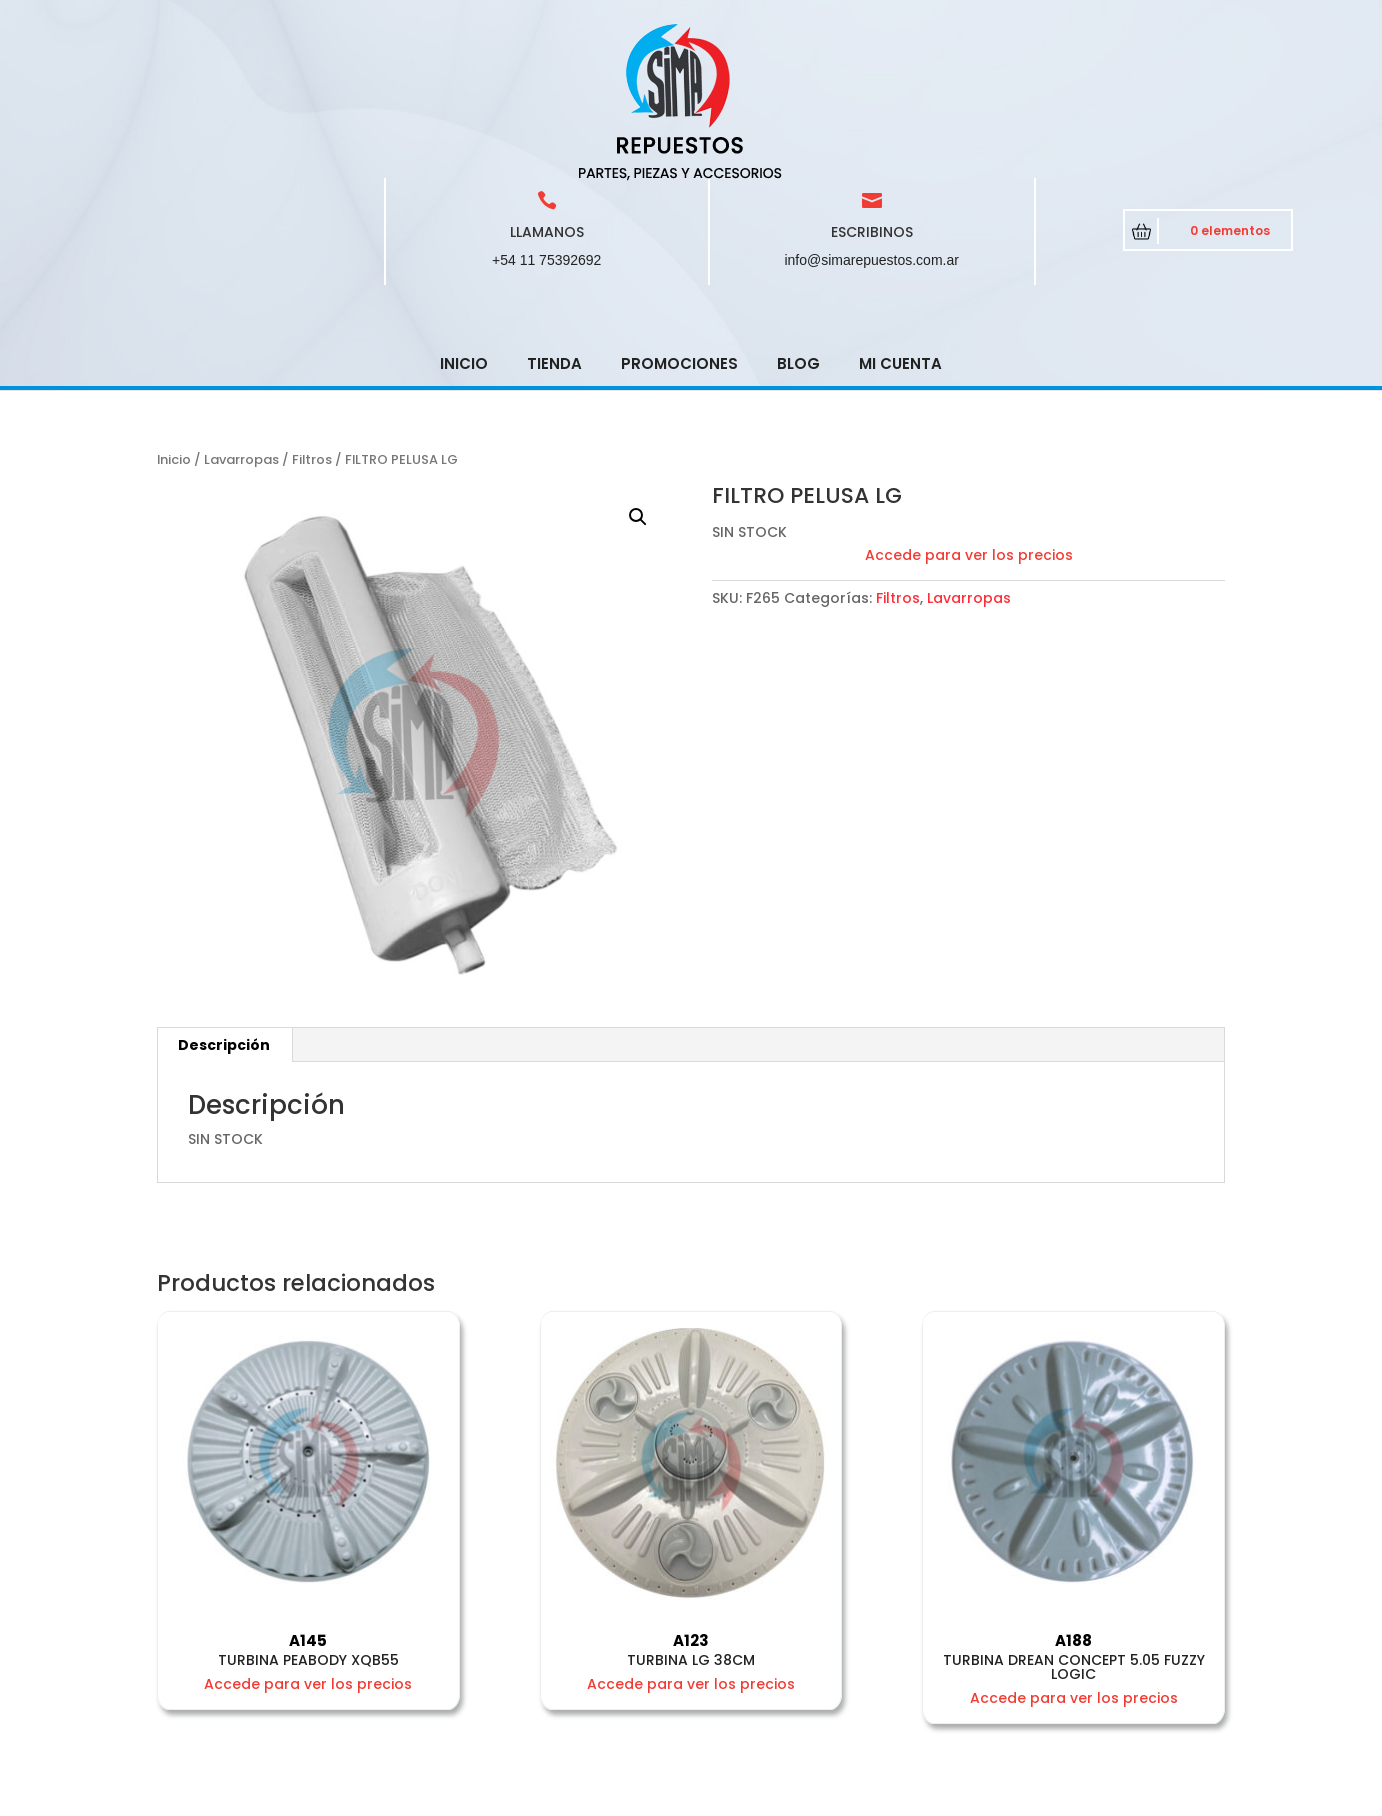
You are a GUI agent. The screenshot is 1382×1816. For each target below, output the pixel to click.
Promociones (679, 220)
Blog (798, 220)
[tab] (224, 902)
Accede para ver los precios (969, 412)
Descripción (224, 902)
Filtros (312, 316)
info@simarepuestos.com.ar (871, 117)
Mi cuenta (900, 220)
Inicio (464, 220)
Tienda (554, 220)
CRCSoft (523, 1796)
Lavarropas (241, 316)
